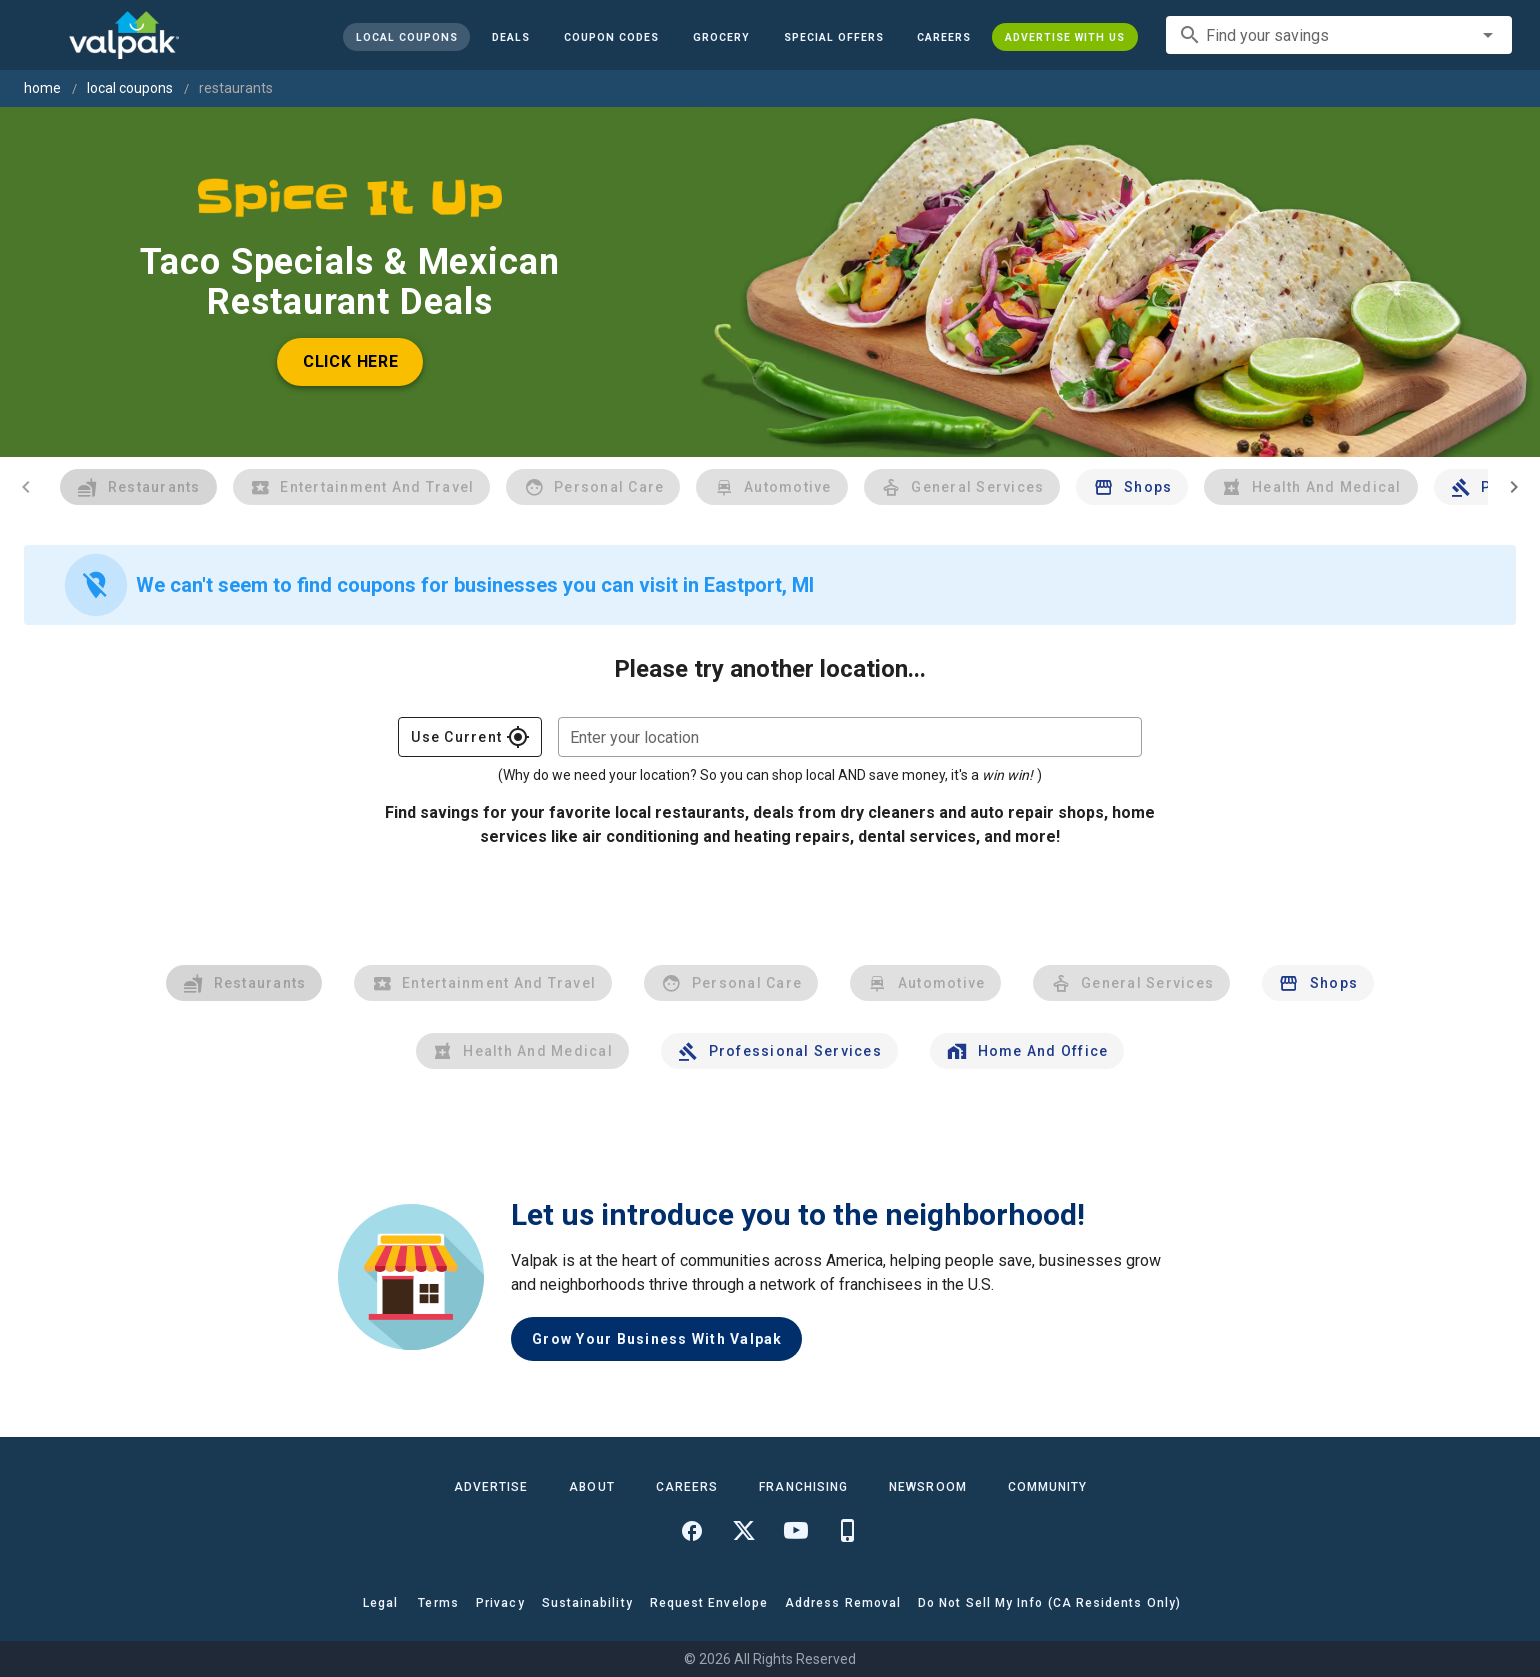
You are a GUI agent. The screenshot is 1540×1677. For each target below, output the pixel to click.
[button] (833, 37)
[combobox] (1339, 35)
